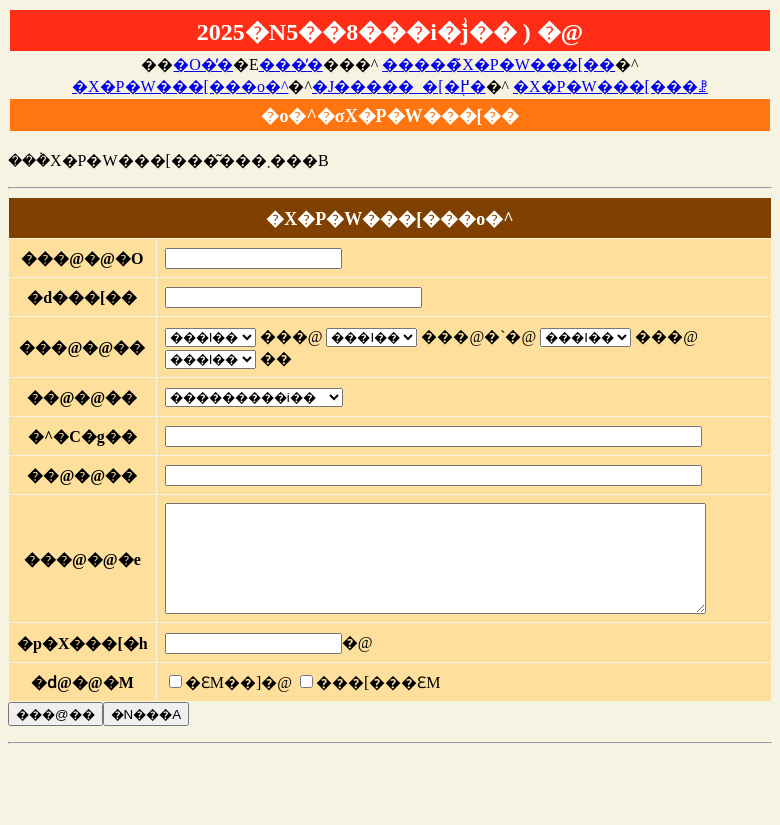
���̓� (291, 64)
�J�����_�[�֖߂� (399, 86)
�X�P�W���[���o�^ (180, 86)
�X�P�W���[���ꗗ (610, 86)
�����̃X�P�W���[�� (498, 64)
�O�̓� (203, 64)
